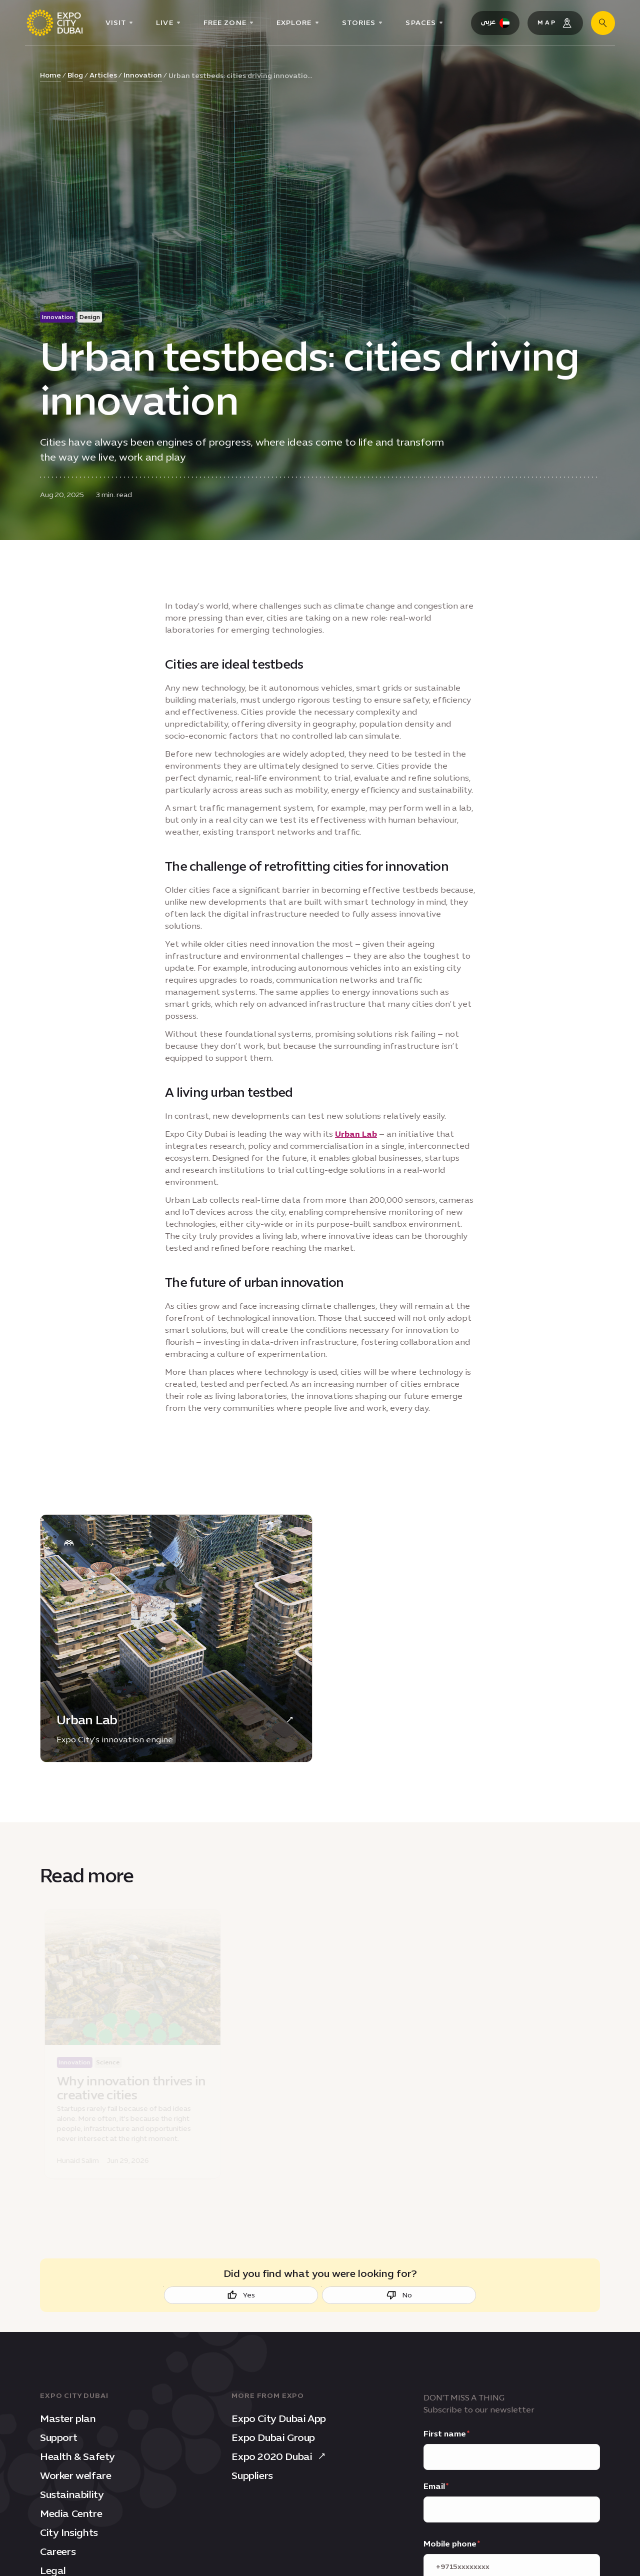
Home (50, 75)
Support (58, 2437)
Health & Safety (77, 2456)
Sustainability (72, 2494)
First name (445, 2433)
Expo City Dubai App (279, 2418)
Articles (103, 75)
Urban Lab (356, 1134)
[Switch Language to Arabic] (495, 23)
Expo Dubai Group (273, 2437)
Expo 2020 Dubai (280, 2456)
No (399, 2295)
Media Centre (71, 2513)
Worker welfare (75, 2475)
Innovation (143, 75)
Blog (75, 75)
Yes (241, 2295)
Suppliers (252, 2475)
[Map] (555, 23)
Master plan (68, 2418)
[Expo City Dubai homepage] (54, 23)
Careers (58, 2551)
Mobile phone (450, 2543)
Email (434, 2486)
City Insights (69, 2532)
